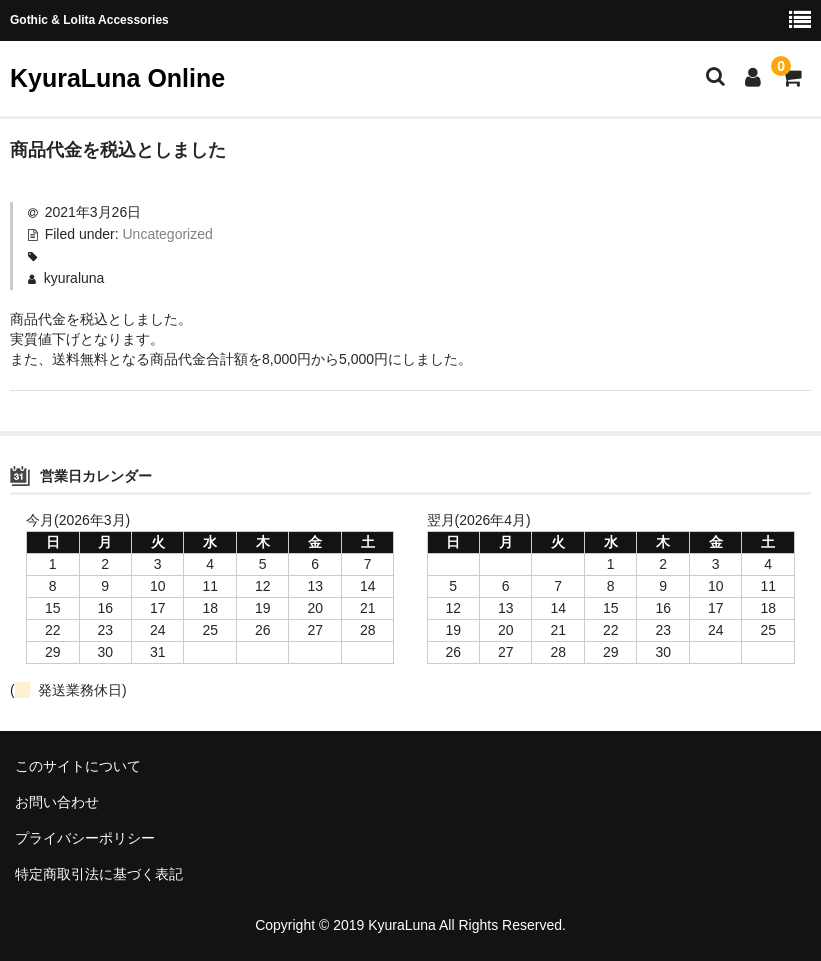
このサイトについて (78, 766)
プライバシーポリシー (85, 838)
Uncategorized (168, 234)
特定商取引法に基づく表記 (99, 874)
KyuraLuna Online (117, 78)
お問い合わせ (57, 802)
